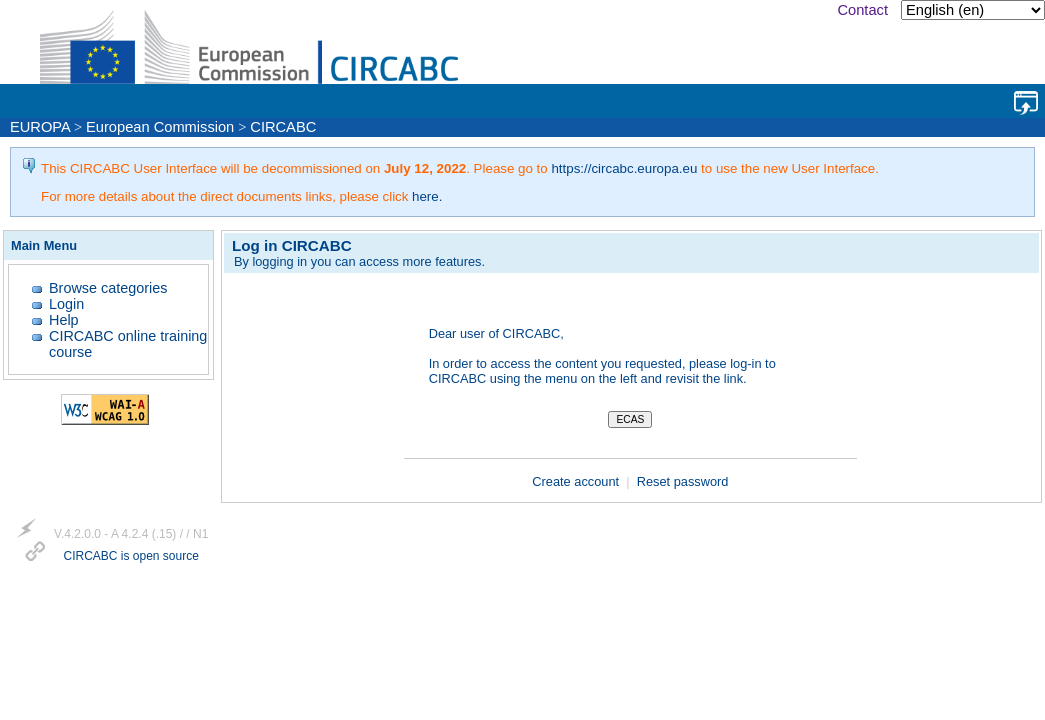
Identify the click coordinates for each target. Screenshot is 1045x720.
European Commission (160, 127)
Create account (577, 481)
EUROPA (40, 127)
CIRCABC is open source (130, 557)
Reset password (683, 481)
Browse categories (108, 288)
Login (66, 304)
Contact (862, 10)
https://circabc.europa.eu (624, 168)
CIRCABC (283, 127)
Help (64, 320)
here (425, 196)
